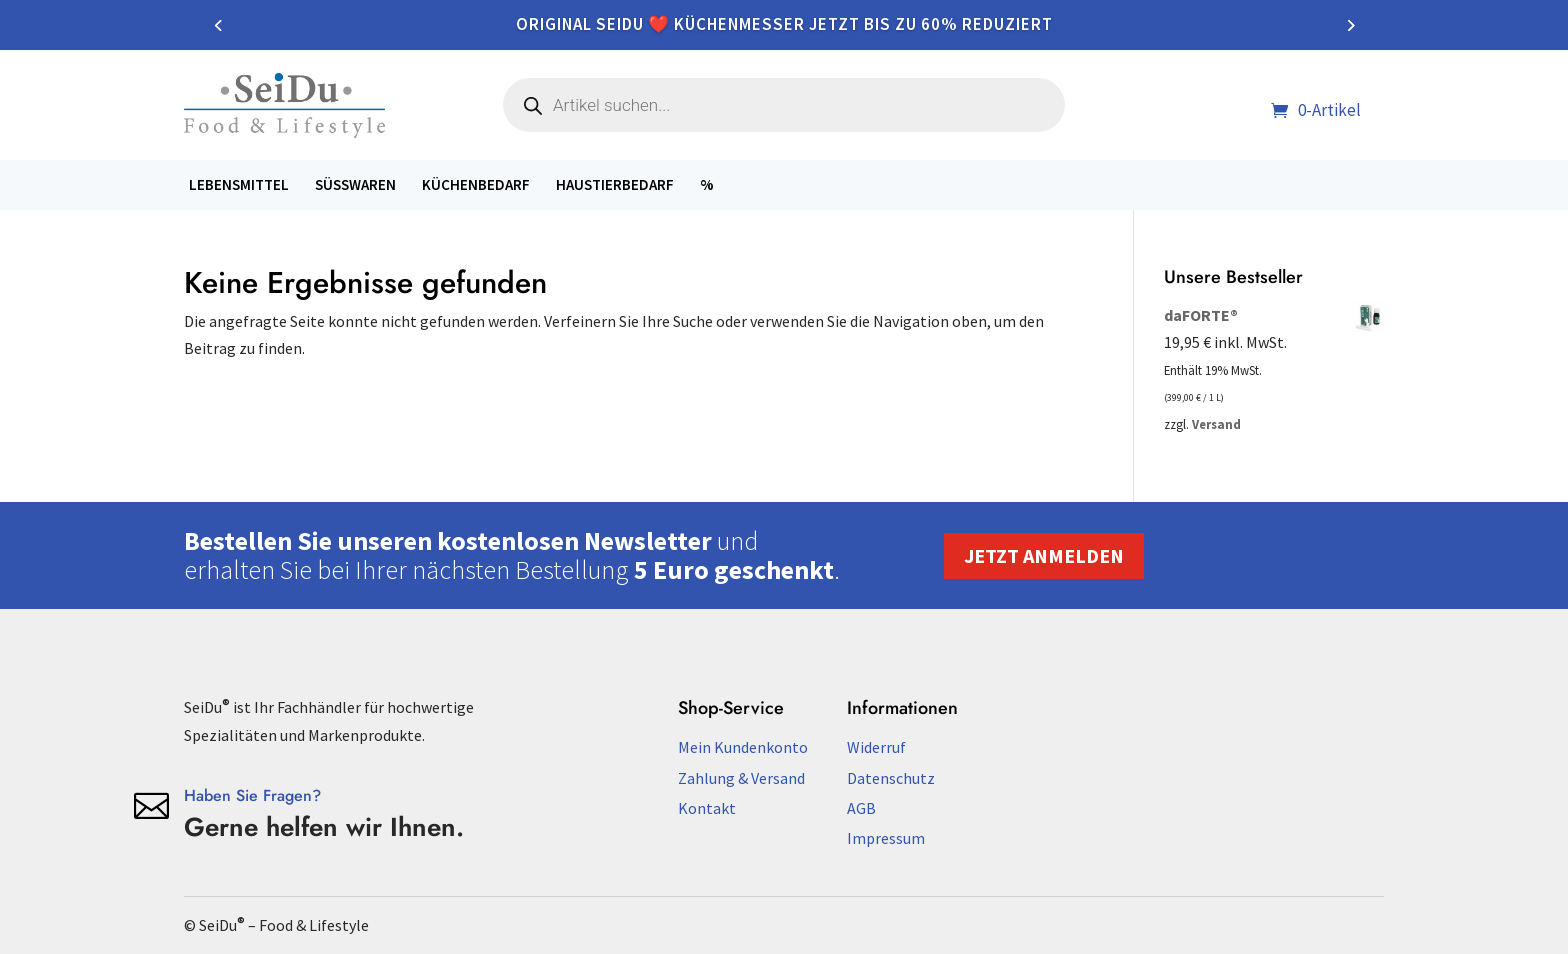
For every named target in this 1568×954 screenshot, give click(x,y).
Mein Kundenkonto (743, 747)
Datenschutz (891, 778)
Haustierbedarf (615, 185)
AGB (861, 808)
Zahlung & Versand (741, 778)
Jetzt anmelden (1044, 555)
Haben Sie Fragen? (252, 795)
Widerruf (876, 747)
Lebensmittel (239, 185)
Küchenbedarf (476, 185)
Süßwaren (355, 185)
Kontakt (707, 808)
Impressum (886, 838)
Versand (1216, 424)
